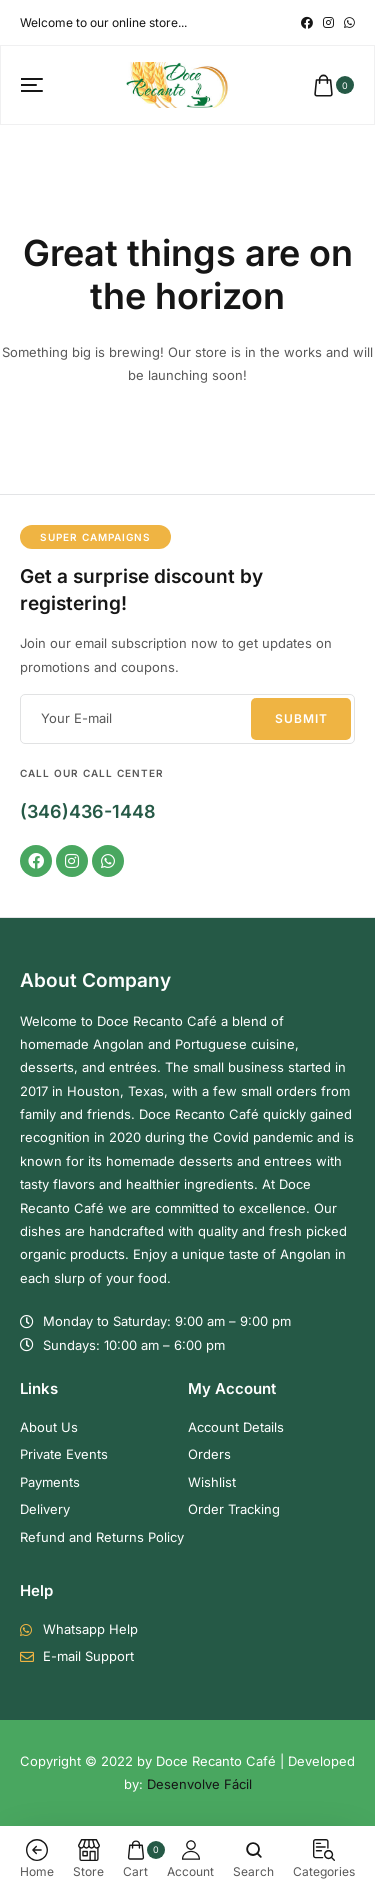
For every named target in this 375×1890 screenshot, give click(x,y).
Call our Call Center (92, 773)
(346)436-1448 (88, 811)
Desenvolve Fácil (199, 1784)
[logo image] (178, 84)
